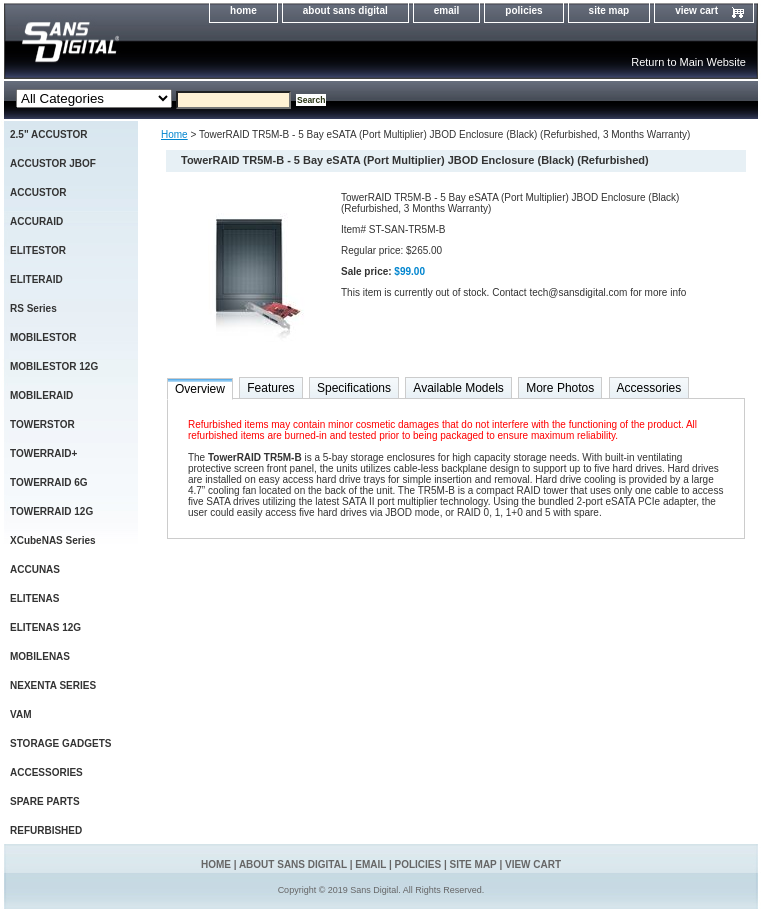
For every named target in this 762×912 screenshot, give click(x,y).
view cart (696, 10)
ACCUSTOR (38, 192)
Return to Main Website (688, 62)
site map (609, 10)
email (447, 10)
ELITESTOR (38, 250)
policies (523, 10)
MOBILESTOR (43, 337)
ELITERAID (36, 279)
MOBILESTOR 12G (54, 366)
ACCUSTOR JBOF (53, 163)
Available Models (458, 388)
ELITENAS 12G (45, 627)
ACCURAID (36, 221)
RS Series (33, 308)
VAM (20, 714)
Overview (200, 389)
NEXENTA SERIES (53, 685)
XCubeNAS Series (53, 540)
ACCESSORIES (46, 772)
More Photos (560, 388)
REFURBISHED (46, 830)
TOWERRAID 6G (49, 482)
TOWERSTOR (42, 424)
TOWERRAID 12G (51, 511)
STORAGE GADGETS (61, 743)
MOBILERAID (41, 395)
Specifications (354, 388)
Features (270, 388)
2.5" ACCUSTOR (49, 134)
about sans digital (345, 10)
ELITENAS (34, 598)
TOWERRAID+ (43, 453)
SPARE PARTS (45, 801)
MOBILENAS (40, 656)
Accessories (649, 388)
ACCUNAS (35, 569)
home (243, 10)
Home (174, 134)
